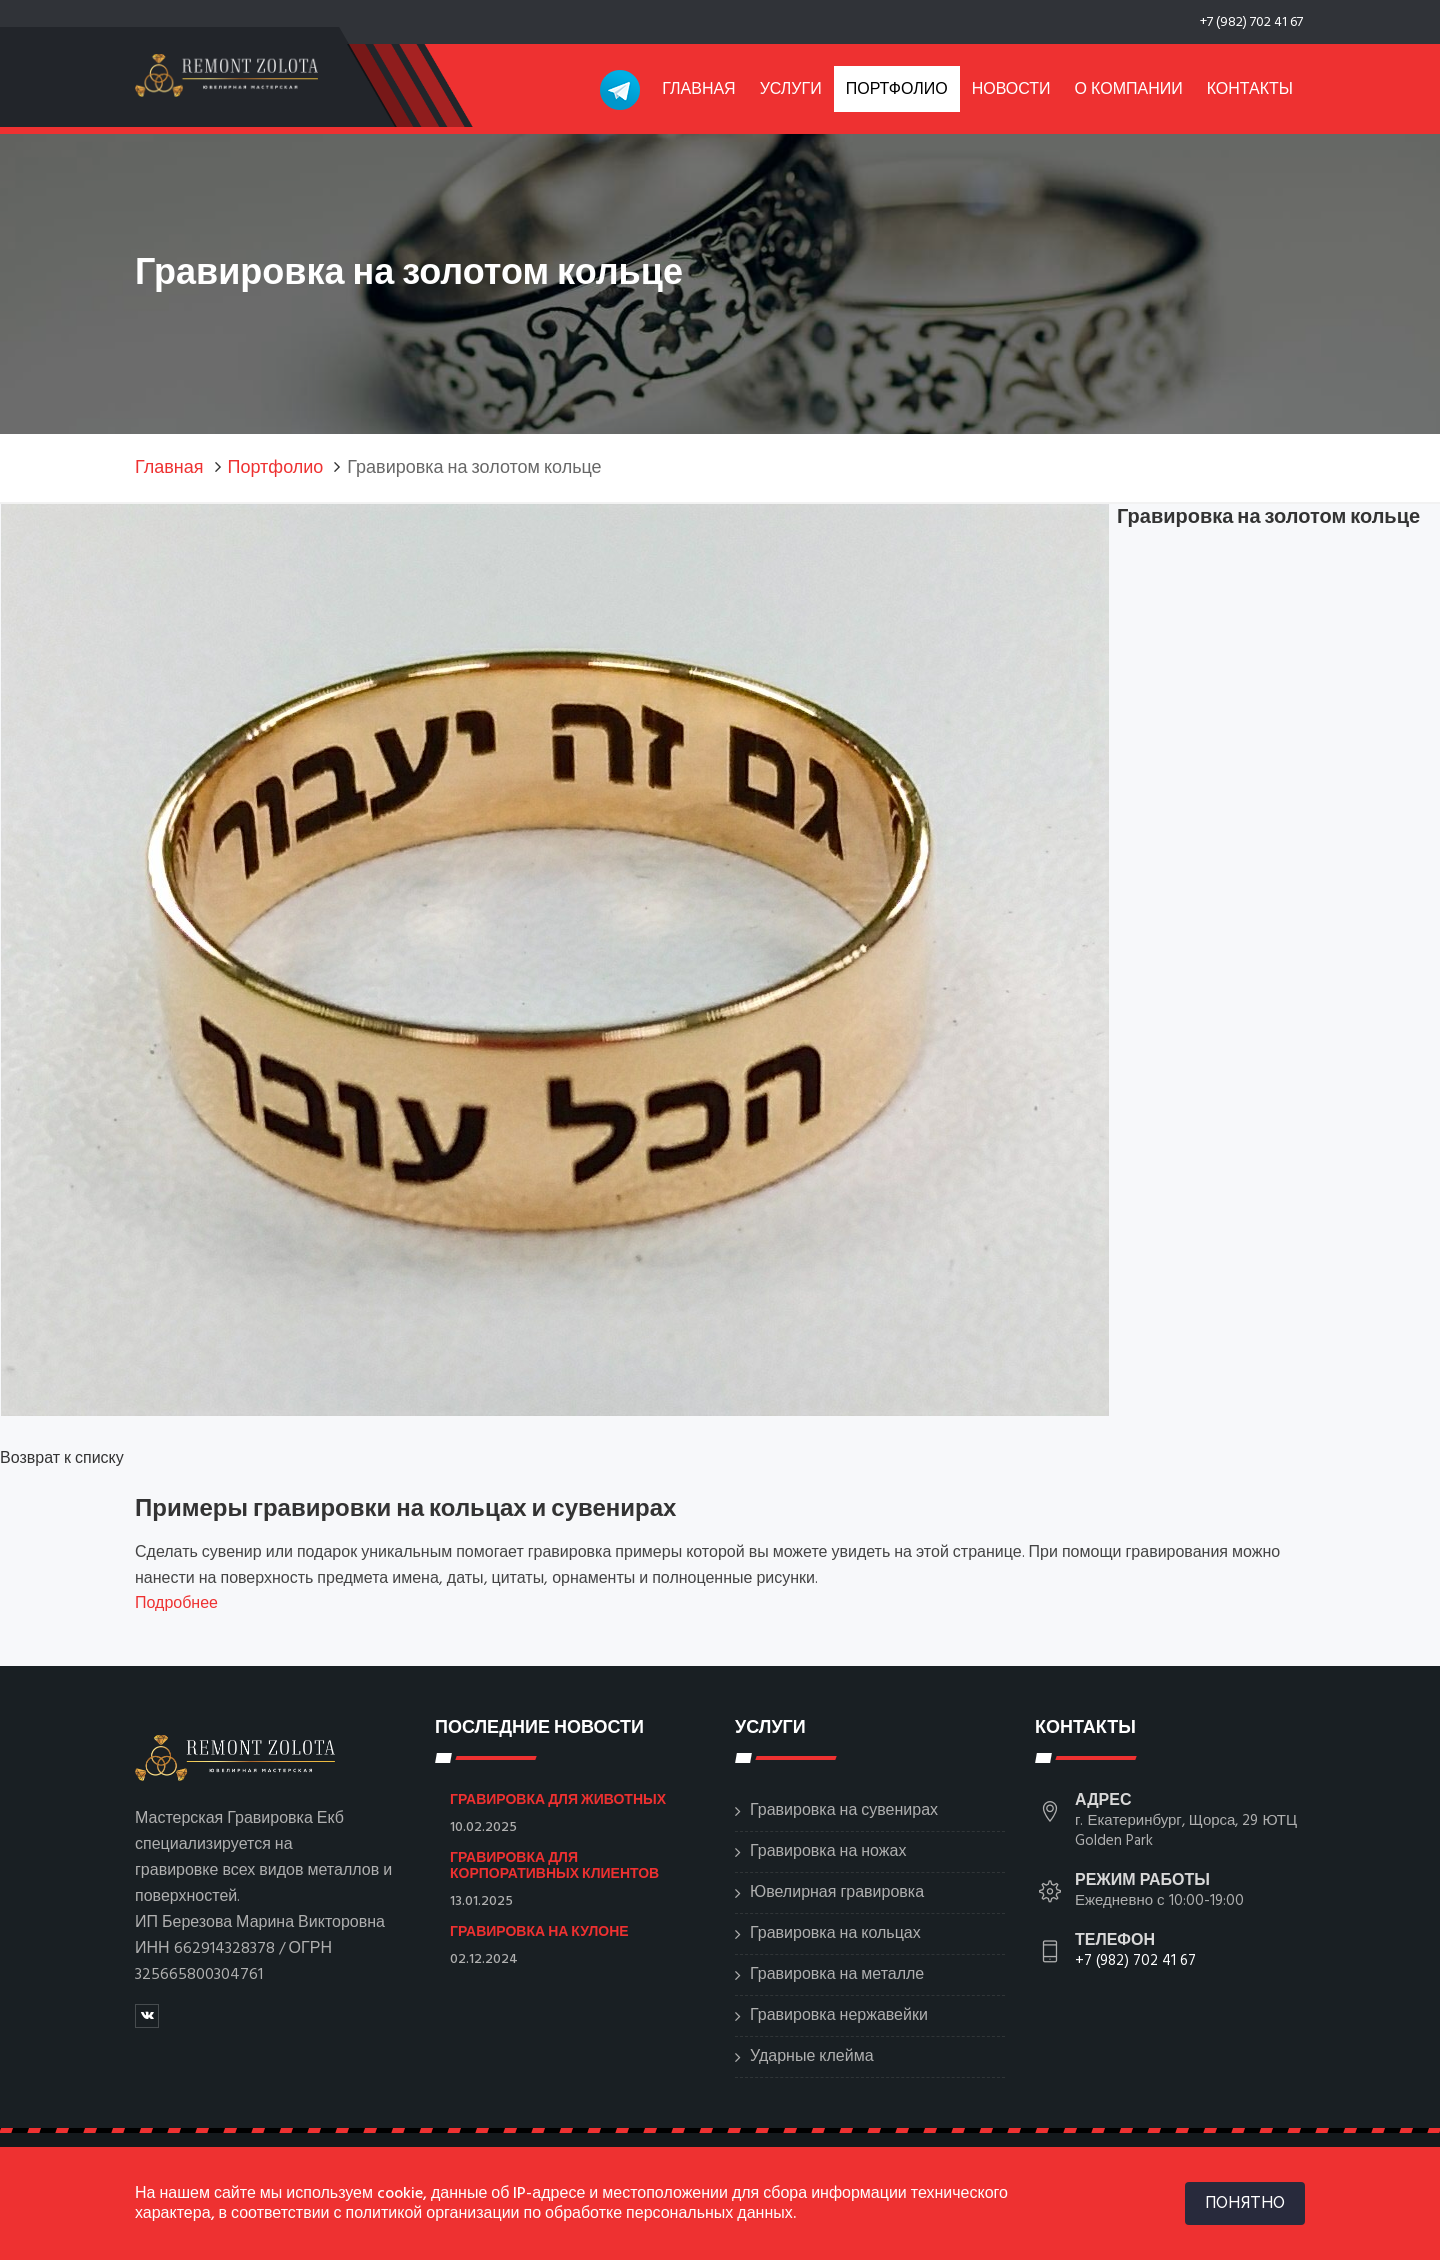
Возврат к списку (62, 1459)
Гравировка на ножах (828, 1852)
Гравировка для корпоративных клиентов (554, 1865)
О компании (1129, 90)
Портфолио (897, 90)
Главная (698, 90)
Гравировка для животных (558, 1799)
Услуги (791, 90)
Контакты (1250, 90)
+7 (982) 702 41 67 (1251, 22)
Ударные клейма (812, 2057)
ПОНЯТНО (1245, 2202)
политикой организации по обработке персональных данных (569, 2214)
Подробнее (176, 1604)
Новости (1011, 90)
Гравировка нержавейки (839, 2016)
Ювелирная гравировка (837, 1893)
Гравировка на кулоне (539, 1931)
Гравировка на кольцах (835, 1934)
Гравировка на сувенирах (844, 1811)
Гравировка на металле (837, 1975)
